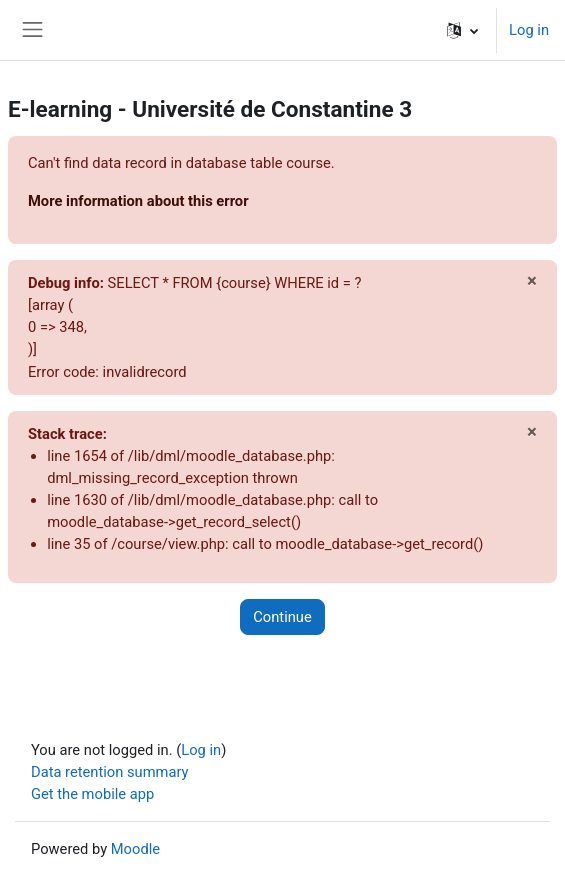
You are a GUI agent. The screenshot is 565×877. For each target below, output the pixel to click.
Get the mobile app (92, 794)
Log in (529, 30)
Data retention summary (110, 772)
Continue (282, 617)
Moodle (135, 849)
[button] (462, 30)
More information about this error (138, 201)
